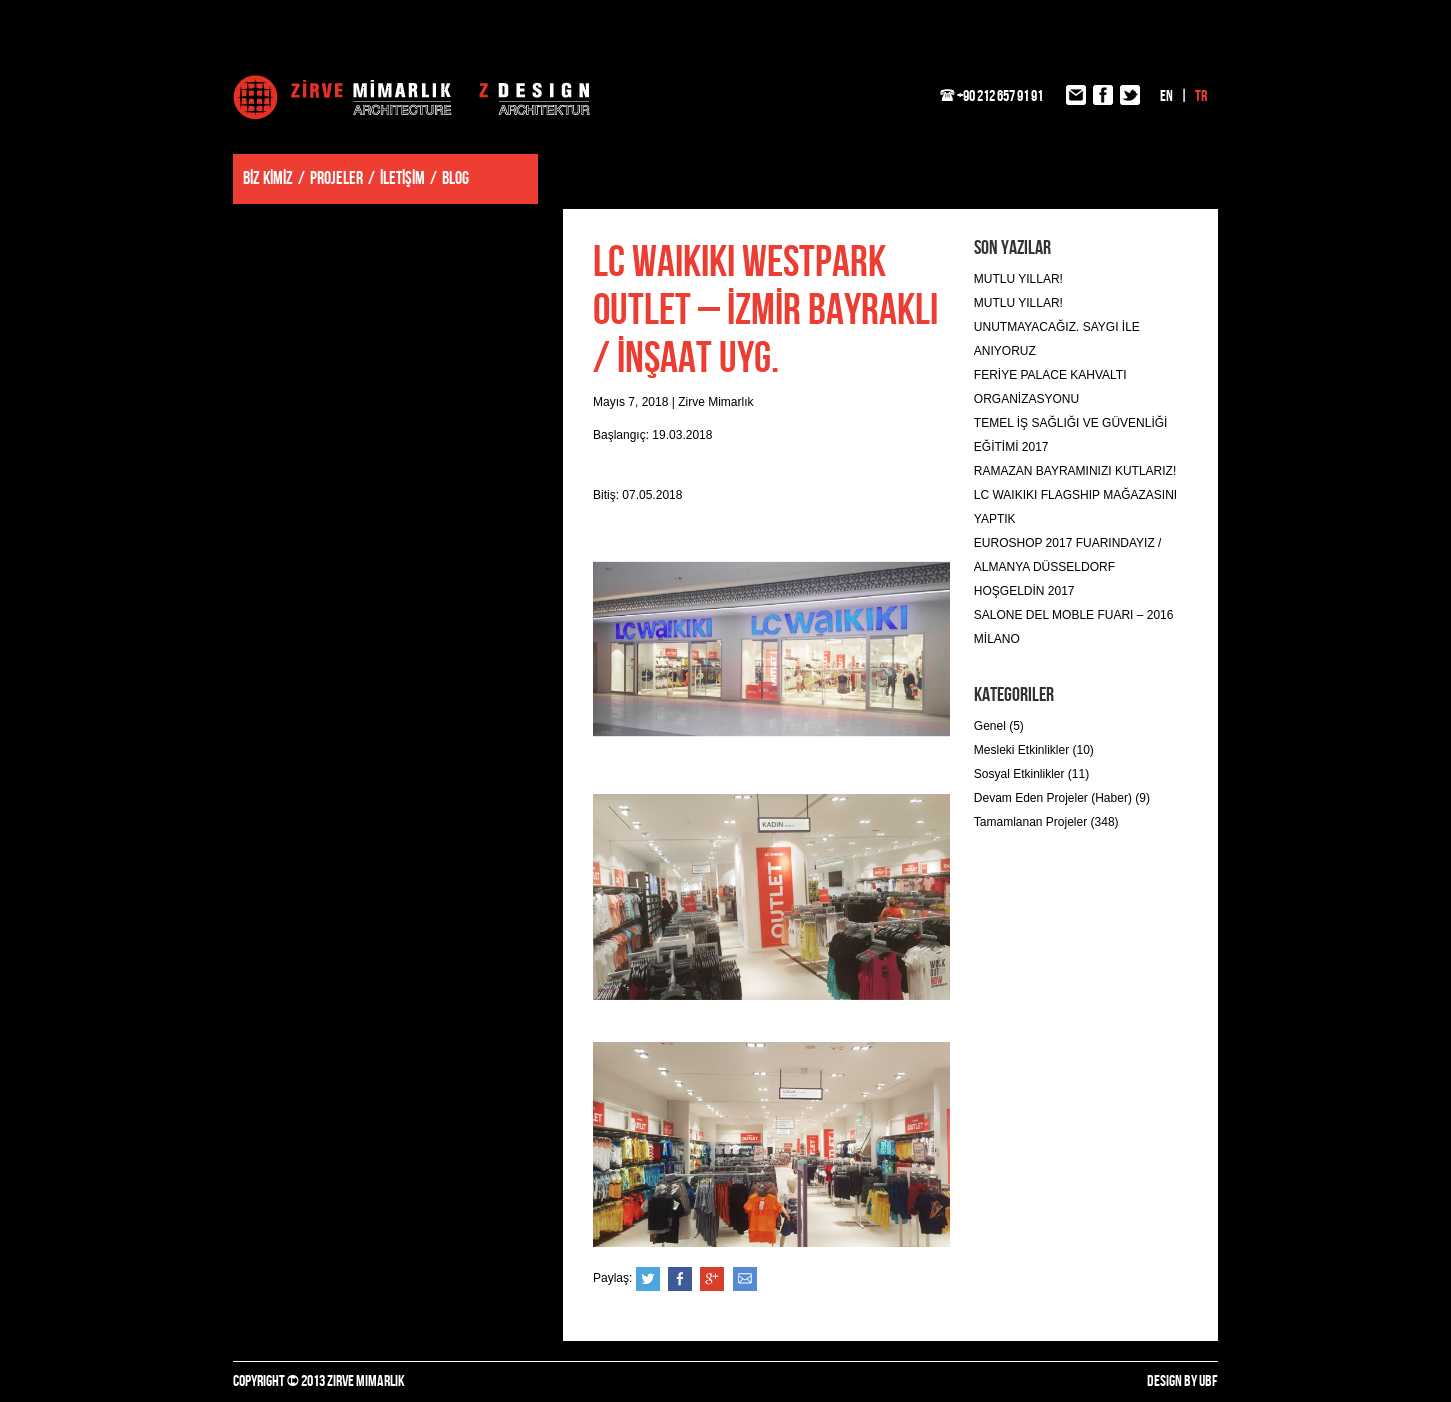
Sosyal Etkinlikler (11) (1031, 774)
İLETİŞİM (402, 178)
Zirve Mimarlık (411, 97)
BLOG (455, 178)
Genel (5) (999, 726)
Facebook (680, 1279)
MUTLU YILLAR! (1018, 279)
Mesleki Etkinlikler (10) (1034, 750)
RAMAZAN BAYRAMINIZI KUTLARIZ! (1075, 471)
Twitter (648, 1279)
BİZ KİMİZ (268, 178)
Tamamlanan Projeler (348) (1046, 822)
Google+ (712, 1279)
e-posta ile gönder (745, 1279)
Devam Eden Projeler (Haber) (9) (1062, 798)
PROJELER (336, 178)
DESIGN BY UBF (1182, 1381)
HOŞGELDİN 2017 (1024, 591)
